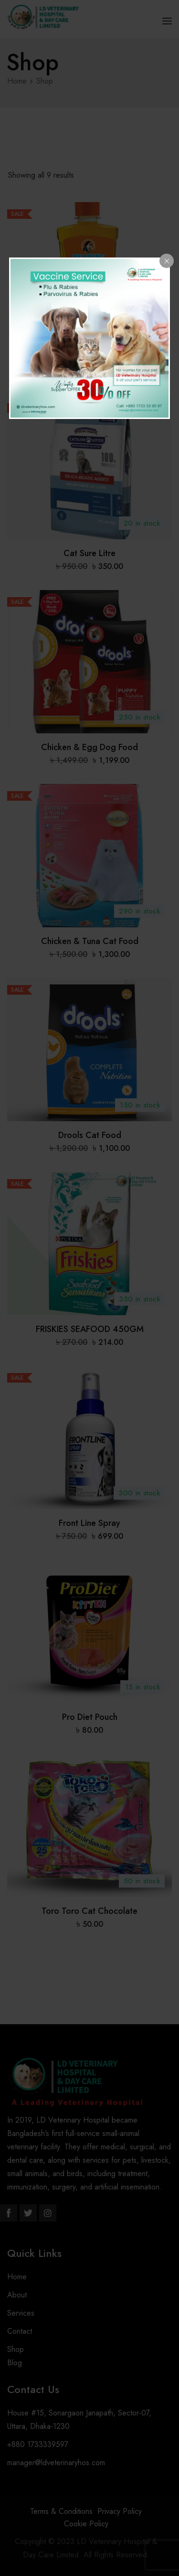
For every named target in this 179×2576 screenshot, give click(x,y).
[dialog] (89, 338)
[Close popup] (166, 261)
